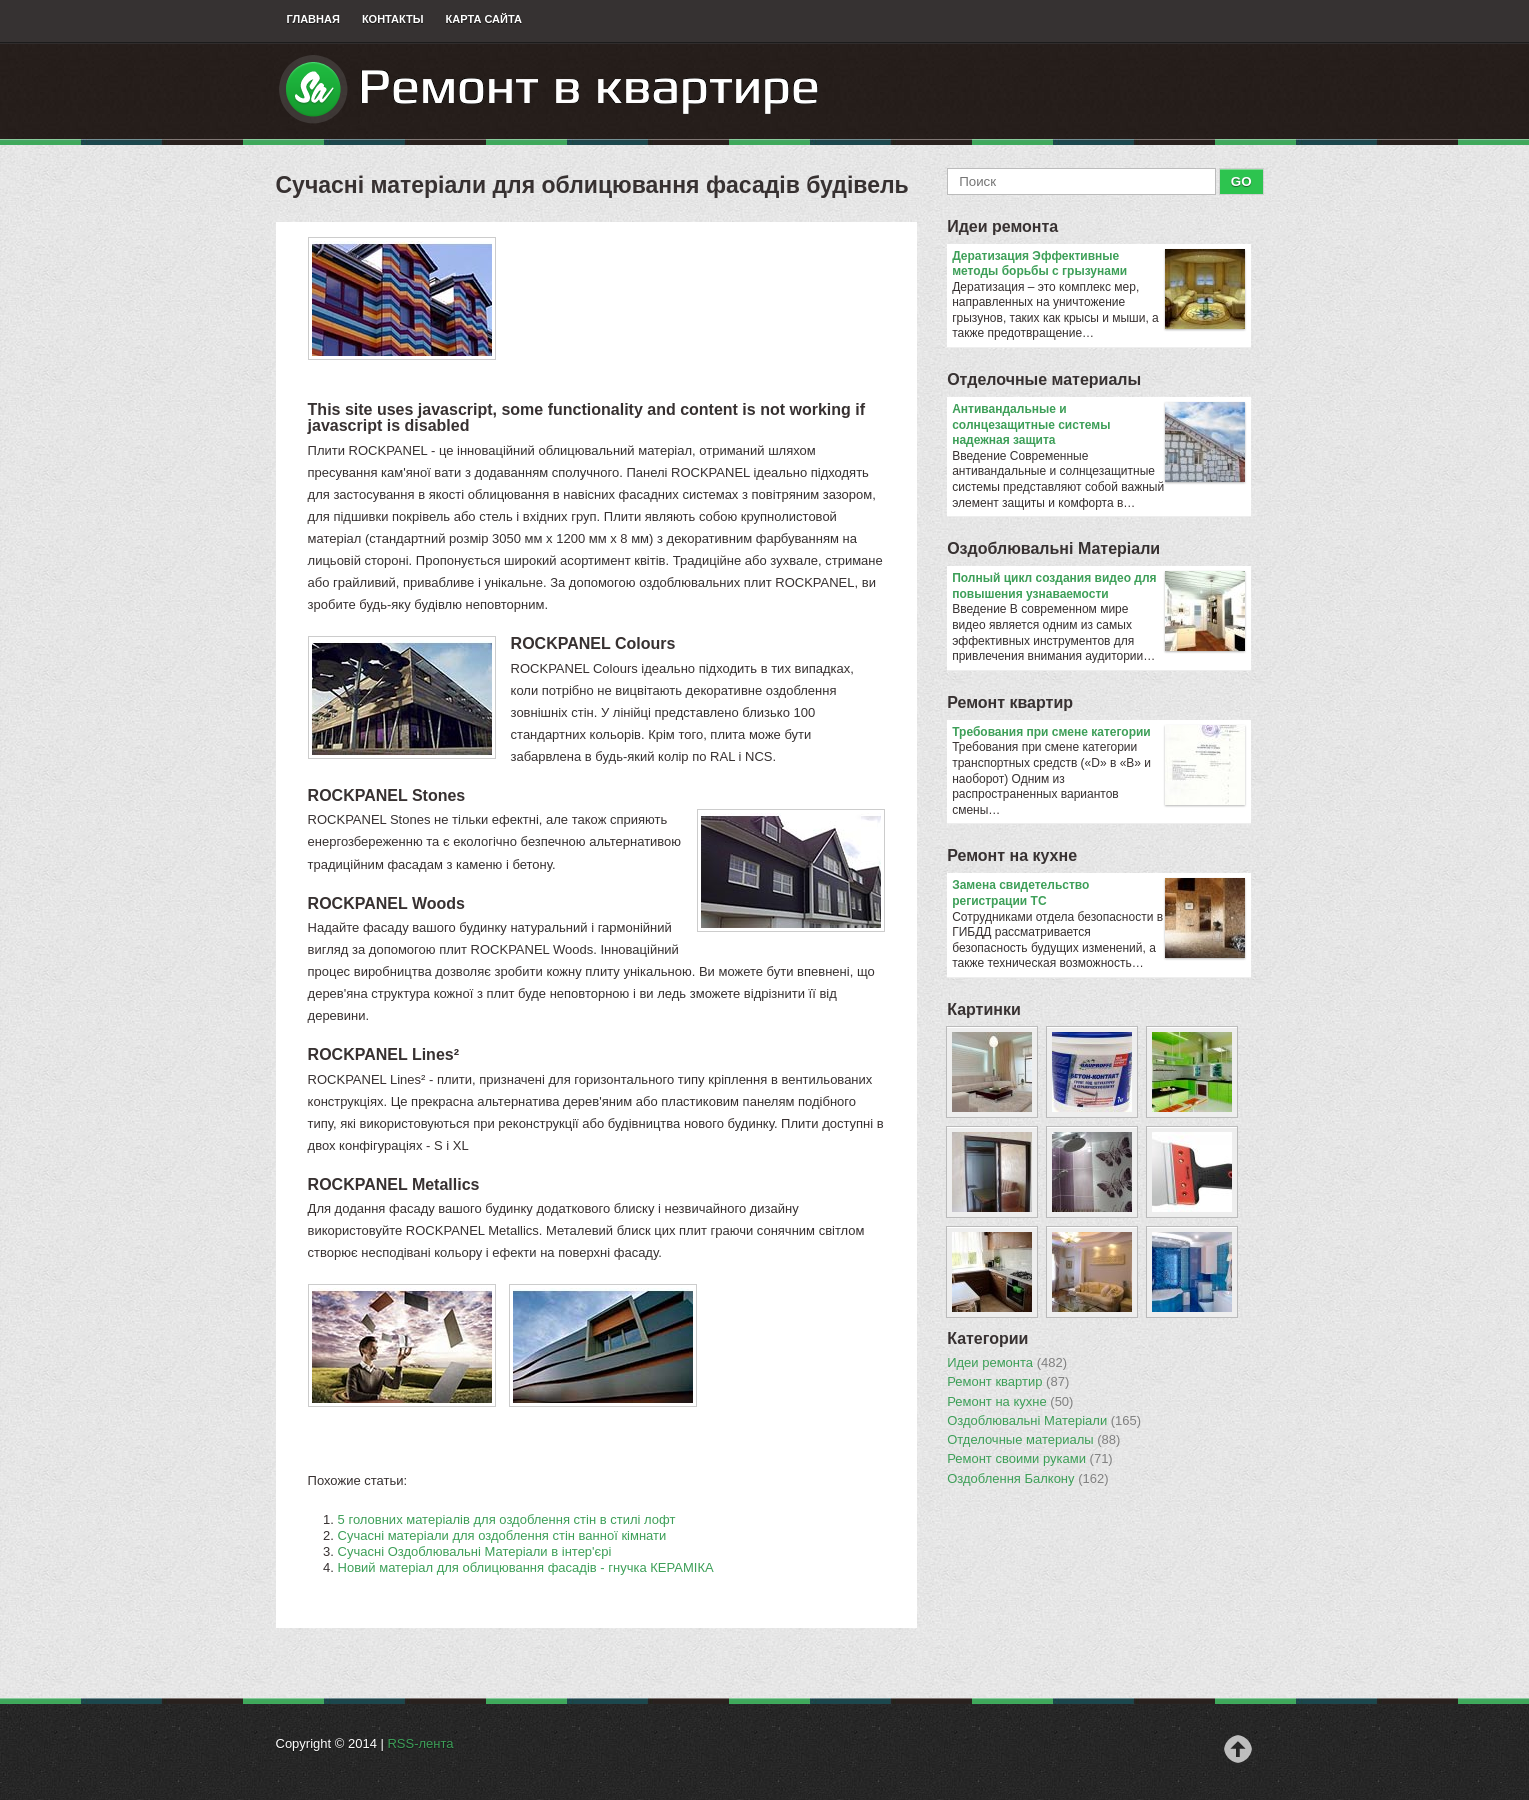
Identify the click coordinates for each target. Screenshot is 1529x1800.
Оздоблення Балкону (1027, 1479)
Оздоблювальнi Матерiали (1053, 548)
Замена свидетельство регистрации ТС (1098, 893)
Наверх (1238, 1749)
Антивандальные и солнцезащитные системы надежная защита (1098, 425)
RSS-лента (420, 1743)
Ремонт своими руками (1030, 1459)
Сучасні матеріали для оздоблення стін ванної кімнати (502, 1535)
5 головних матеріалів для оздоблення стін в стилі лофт (507, 1519)
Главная (313, 19)
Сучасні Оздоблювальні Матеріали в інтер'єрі (475, 1551)
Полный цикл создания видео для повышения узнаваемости (1098, 586)
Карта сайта (484, 19)
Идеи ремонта (1002, 226)
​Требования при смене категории (1098, 733)
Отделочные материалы (1044, 379)
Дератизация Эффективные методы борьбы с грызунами (1098, 264)
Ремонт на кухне (1012, 855)
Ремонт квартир (1010, 702)
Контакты (393, 19)
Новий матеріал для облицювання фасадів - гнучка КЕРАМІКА (526, 1567)
